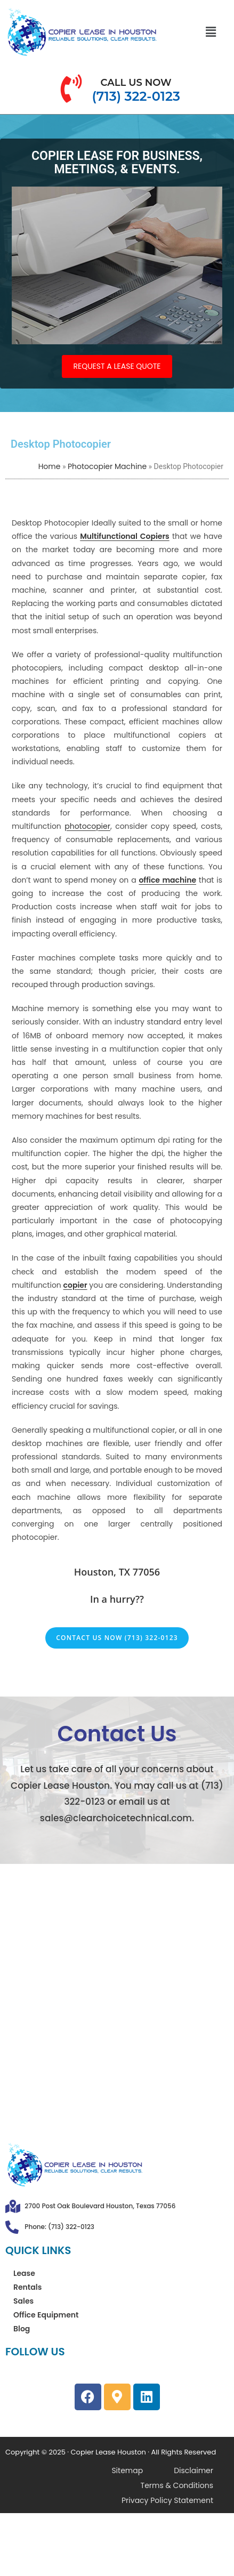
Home (49, 466)
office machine (167, 880)
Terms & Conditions (177, 2485)
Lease (24, 2273)
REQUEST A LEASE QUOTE (116, 366)
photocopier (87, 826)
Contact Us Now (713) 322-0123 (117, 1637)
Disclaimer (193, 2470)
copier (75, 1285)
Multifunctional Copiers (125, 536)
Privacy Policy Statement (167, 2500)
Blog (21, 2328)
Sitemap (127, 2470)
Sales (23, 2301)
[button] (210, 32)
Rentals (27, 2287)
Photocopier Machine (107, 466)
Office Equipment (46, 2314)
